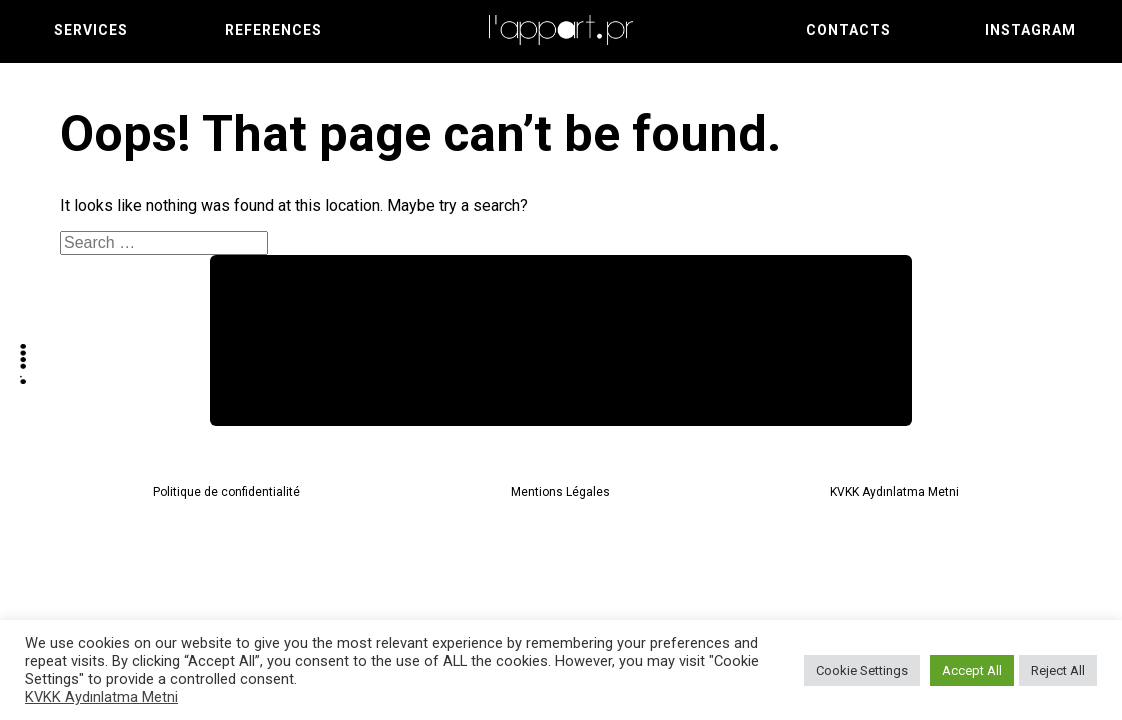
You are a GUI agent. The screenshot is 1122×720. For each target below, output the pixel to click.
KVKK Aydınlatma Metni (894, 492)
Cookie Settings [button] (862, 670)
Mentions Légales (560, 492)
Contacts (848, 30)
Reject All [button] (1058, 670)
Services (91, 30)
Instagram (1030, 30)
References (273, 30)
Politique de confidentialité (226, 492)
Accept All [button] (972, 670)
